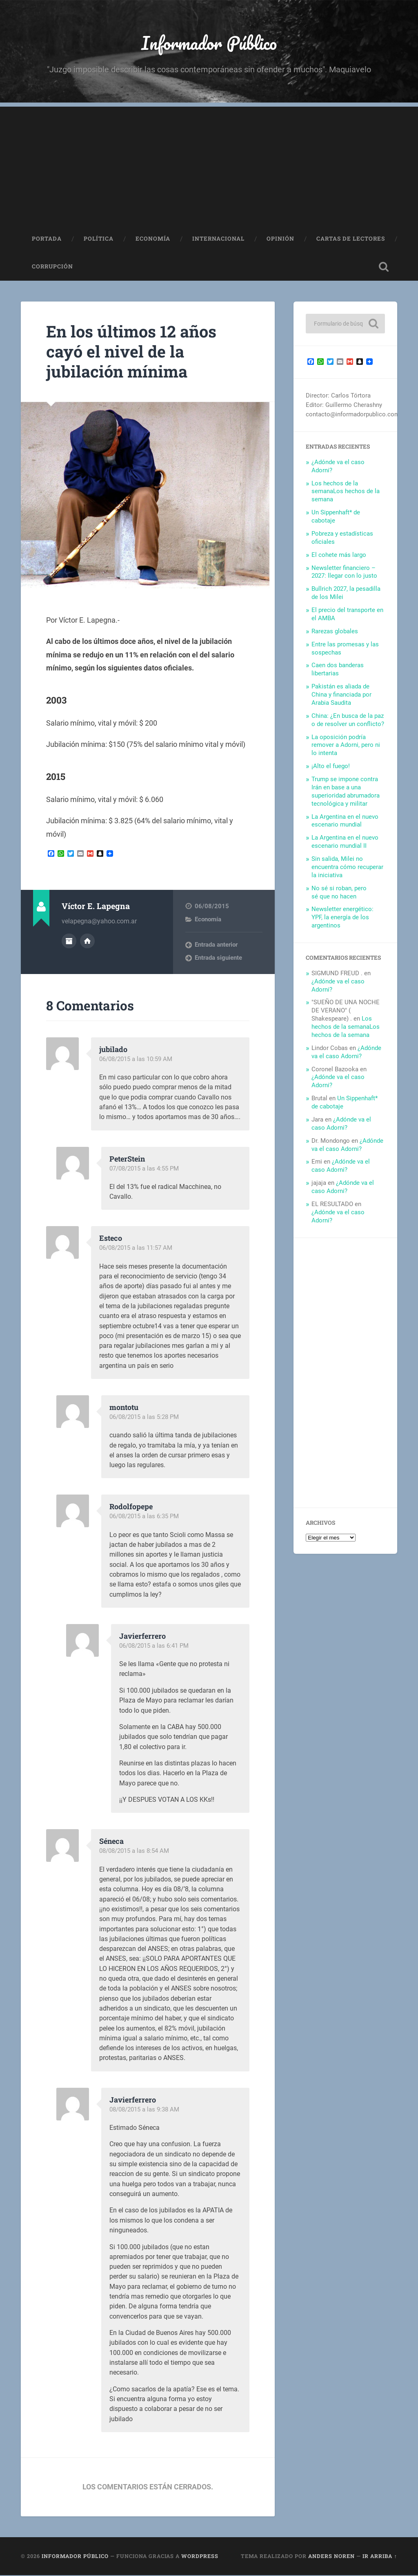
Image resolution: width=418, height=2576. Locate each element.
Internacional (218, 239)
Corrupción (52, 267)
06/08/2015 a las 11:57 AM (135, 1249)
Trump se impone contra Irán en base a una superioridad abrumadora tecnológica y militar (345, 792)
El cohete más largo (338, 555)
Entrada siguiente (218, 958)
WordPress (199, 2557)
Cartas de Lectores (350, 239)
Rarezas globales (334, 632)
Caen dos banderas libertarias (337, 670)
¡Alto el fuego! (330, 767)
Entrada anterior (216, 945)
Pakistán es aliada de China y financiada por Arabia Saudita (341, 695)
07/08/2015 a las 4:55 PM (144, 1169)
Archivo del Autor (69, 941)
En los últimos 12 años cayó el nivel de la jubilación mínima (133, 351)
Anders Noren (331, 2557)
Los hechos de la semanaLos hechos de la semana (345, 492)
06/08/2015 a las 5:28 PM (144, 1417)
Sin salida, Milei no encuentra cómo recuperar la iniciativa (347, 868)
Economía (153, 239)
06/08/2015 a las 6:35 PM (144, 1517)
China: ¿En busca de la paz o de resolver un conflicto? (347, 720)
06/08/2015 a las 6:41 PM (154, 1646)
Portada (47, 239)
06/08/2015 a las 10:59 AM (135, 1059)
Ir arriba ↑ (379, 2557)
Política (98, 239)
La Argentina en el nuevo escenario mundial (344, 821)
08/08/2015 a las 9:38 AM (144, 2110)
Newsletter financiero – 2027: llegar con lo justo (344, 573)
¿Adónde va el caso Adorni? (346, 1053)
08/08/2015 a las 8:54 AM (134, 1852)
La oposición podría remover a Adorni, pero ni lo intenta (345, 746)
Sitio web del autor (87, 941)
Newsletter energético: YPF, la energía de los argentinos (342, 918)
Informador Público (209, 43)
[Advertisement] (209, 164)
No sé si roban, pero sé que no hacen (339, 893)
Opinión (280, 239)
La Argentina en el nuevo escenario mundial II (344, 842)
